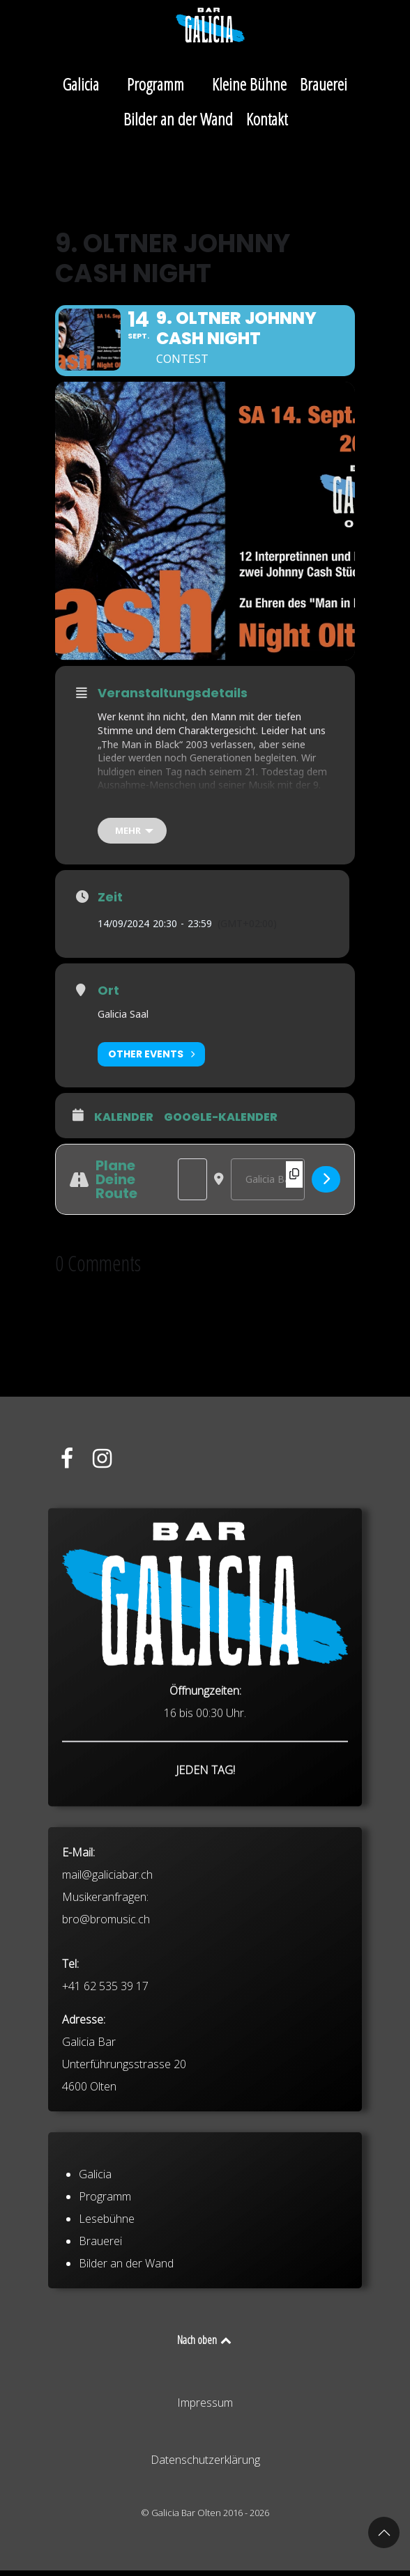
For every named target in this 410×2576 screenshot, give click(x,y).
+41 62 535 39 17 (105, 2071)
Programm (105, 2245)
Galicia (95, 2223)
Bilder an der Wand (126, 2312)
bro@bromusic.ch (106, 2004)
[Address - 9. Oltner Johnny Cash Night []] (192, 1184)
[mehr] (132, 836)
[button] (384, 2532)
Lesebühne (107, 2268)
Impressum (205, 2408)
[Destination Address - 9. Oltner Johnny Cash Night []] (268, 1184)
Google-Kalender (221, 1122)
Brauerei (100, 2290)
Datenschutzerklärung (205, 2465)
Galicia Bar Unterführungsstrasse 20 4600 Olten (124, 2149)
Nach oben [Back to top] (205, 2345)
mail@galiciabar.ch (107, 1959)
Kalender (123, 1122)
